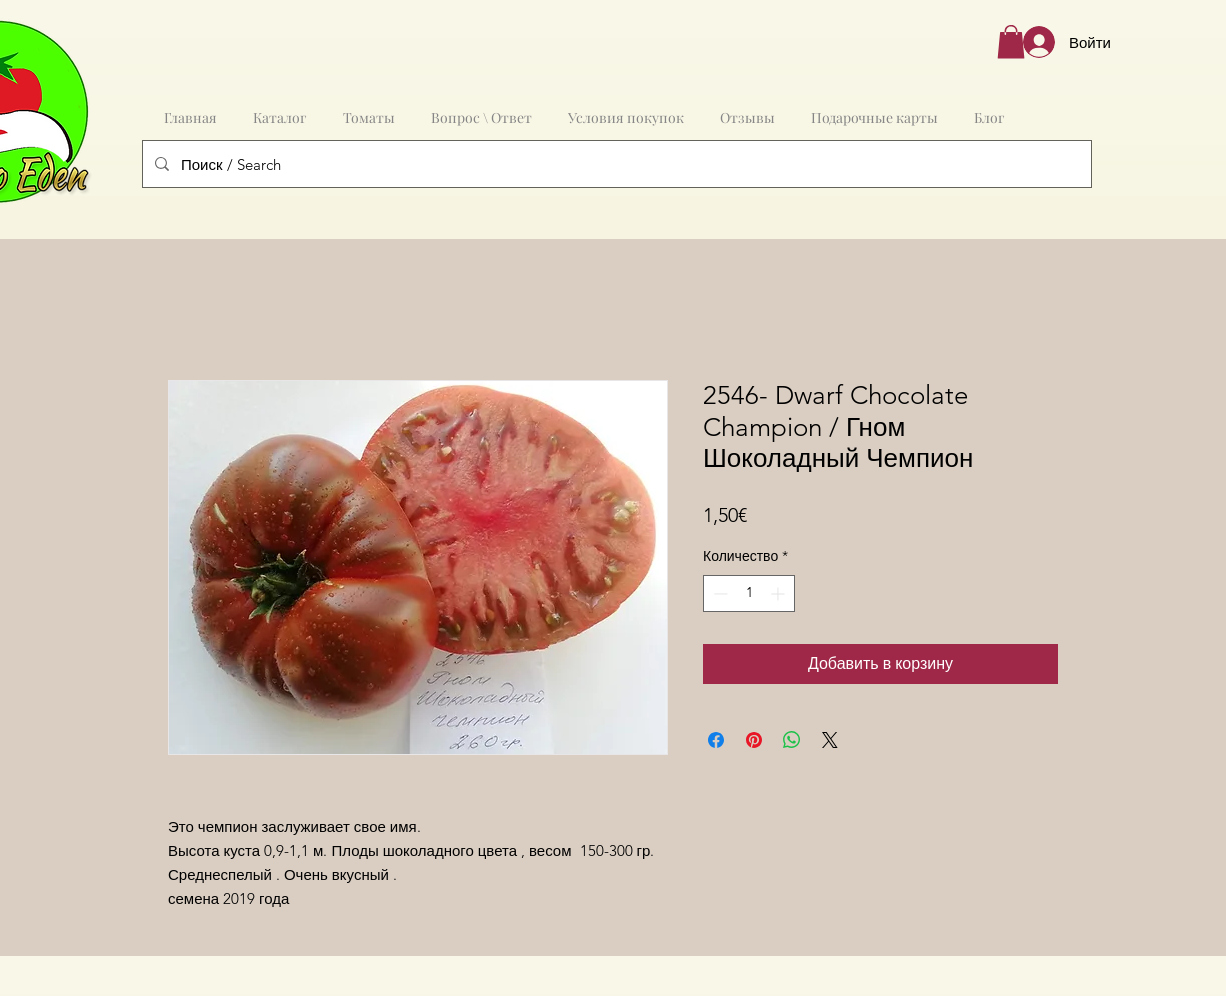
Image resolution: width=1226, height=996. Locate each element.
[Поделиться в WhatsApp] (792, 740)
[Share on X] (830, 740)
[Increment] (779, 593)
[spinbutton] (749, 593)
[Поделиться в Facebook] (716, 740)
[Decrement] (718, 593)
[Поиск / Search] (615, 164)
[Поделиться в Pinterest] (754, 740)
